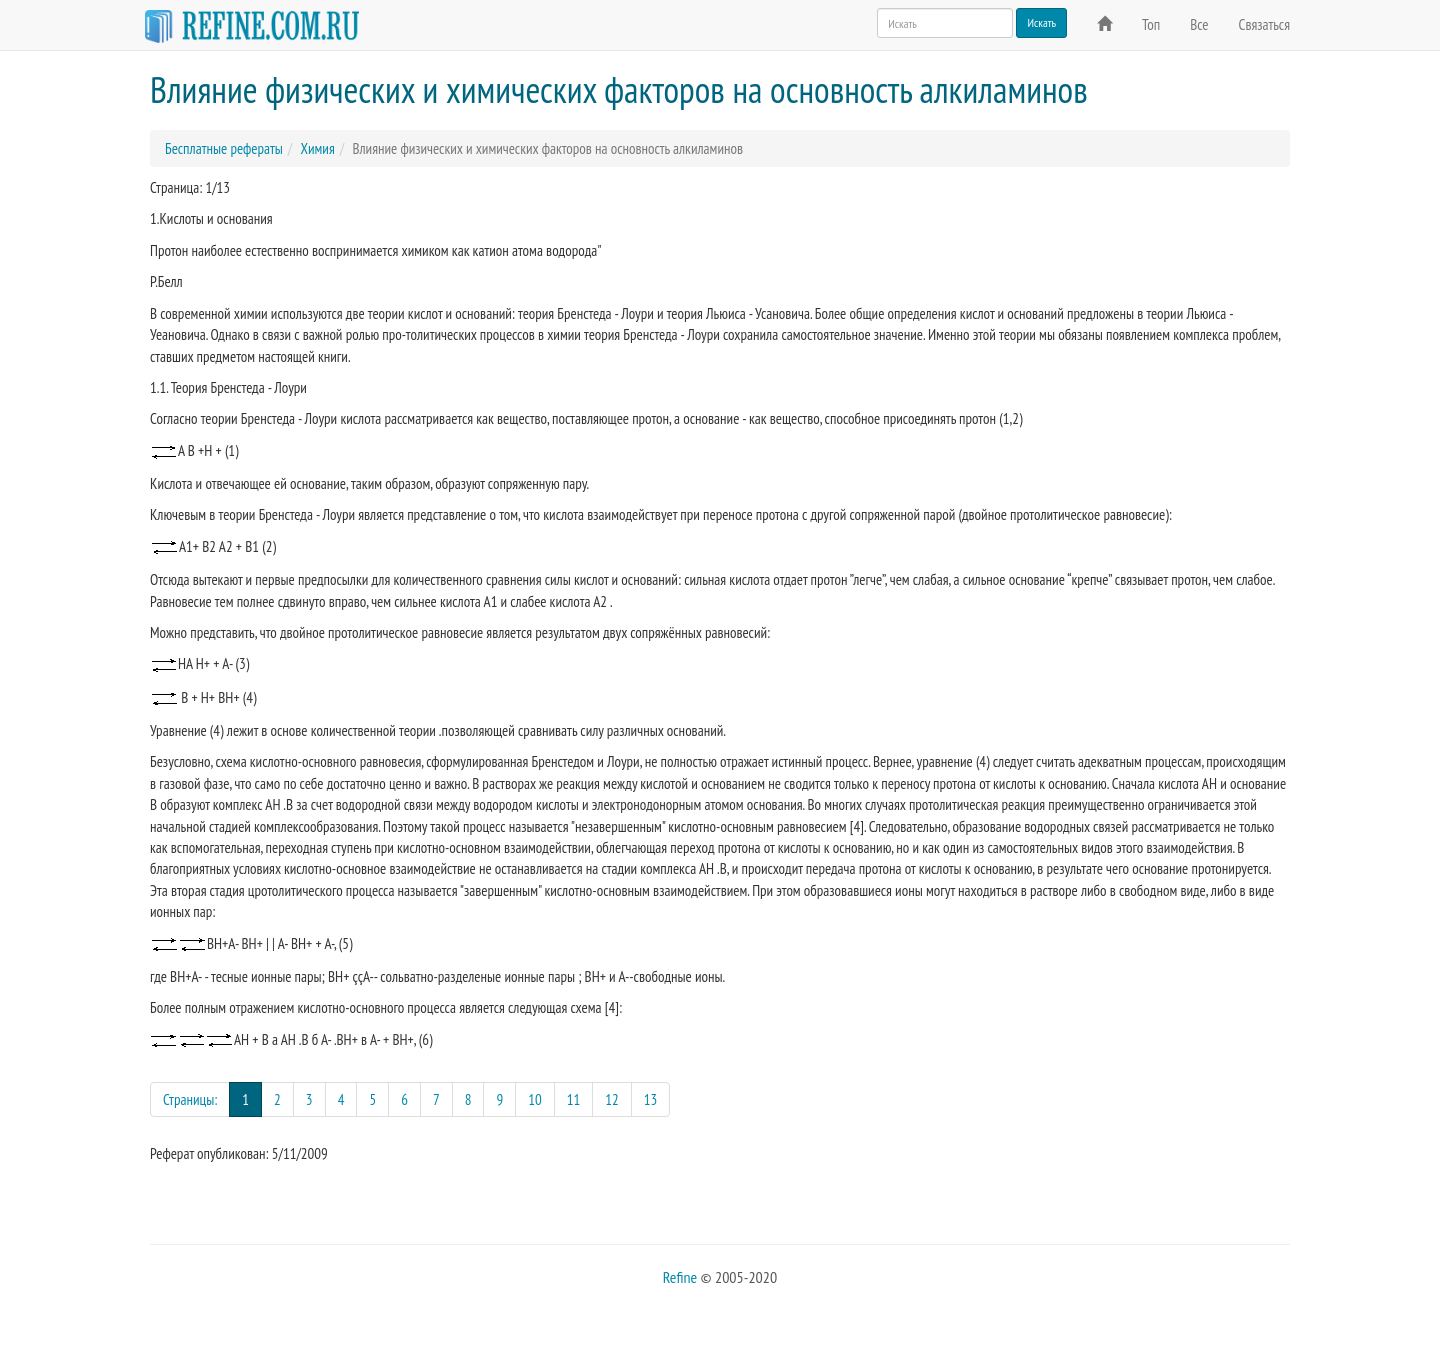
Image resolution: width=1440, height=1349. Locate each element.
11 (574, 1099)
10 (535, 1099)
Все (1199, 24)
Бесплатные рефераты (224, 148)
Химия (317, 148)
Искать (1041, 22)
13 (651, 1099)
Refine (680, 1277)
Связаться (1264, 24)
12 (612, 1099)
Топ (1151, 24)
